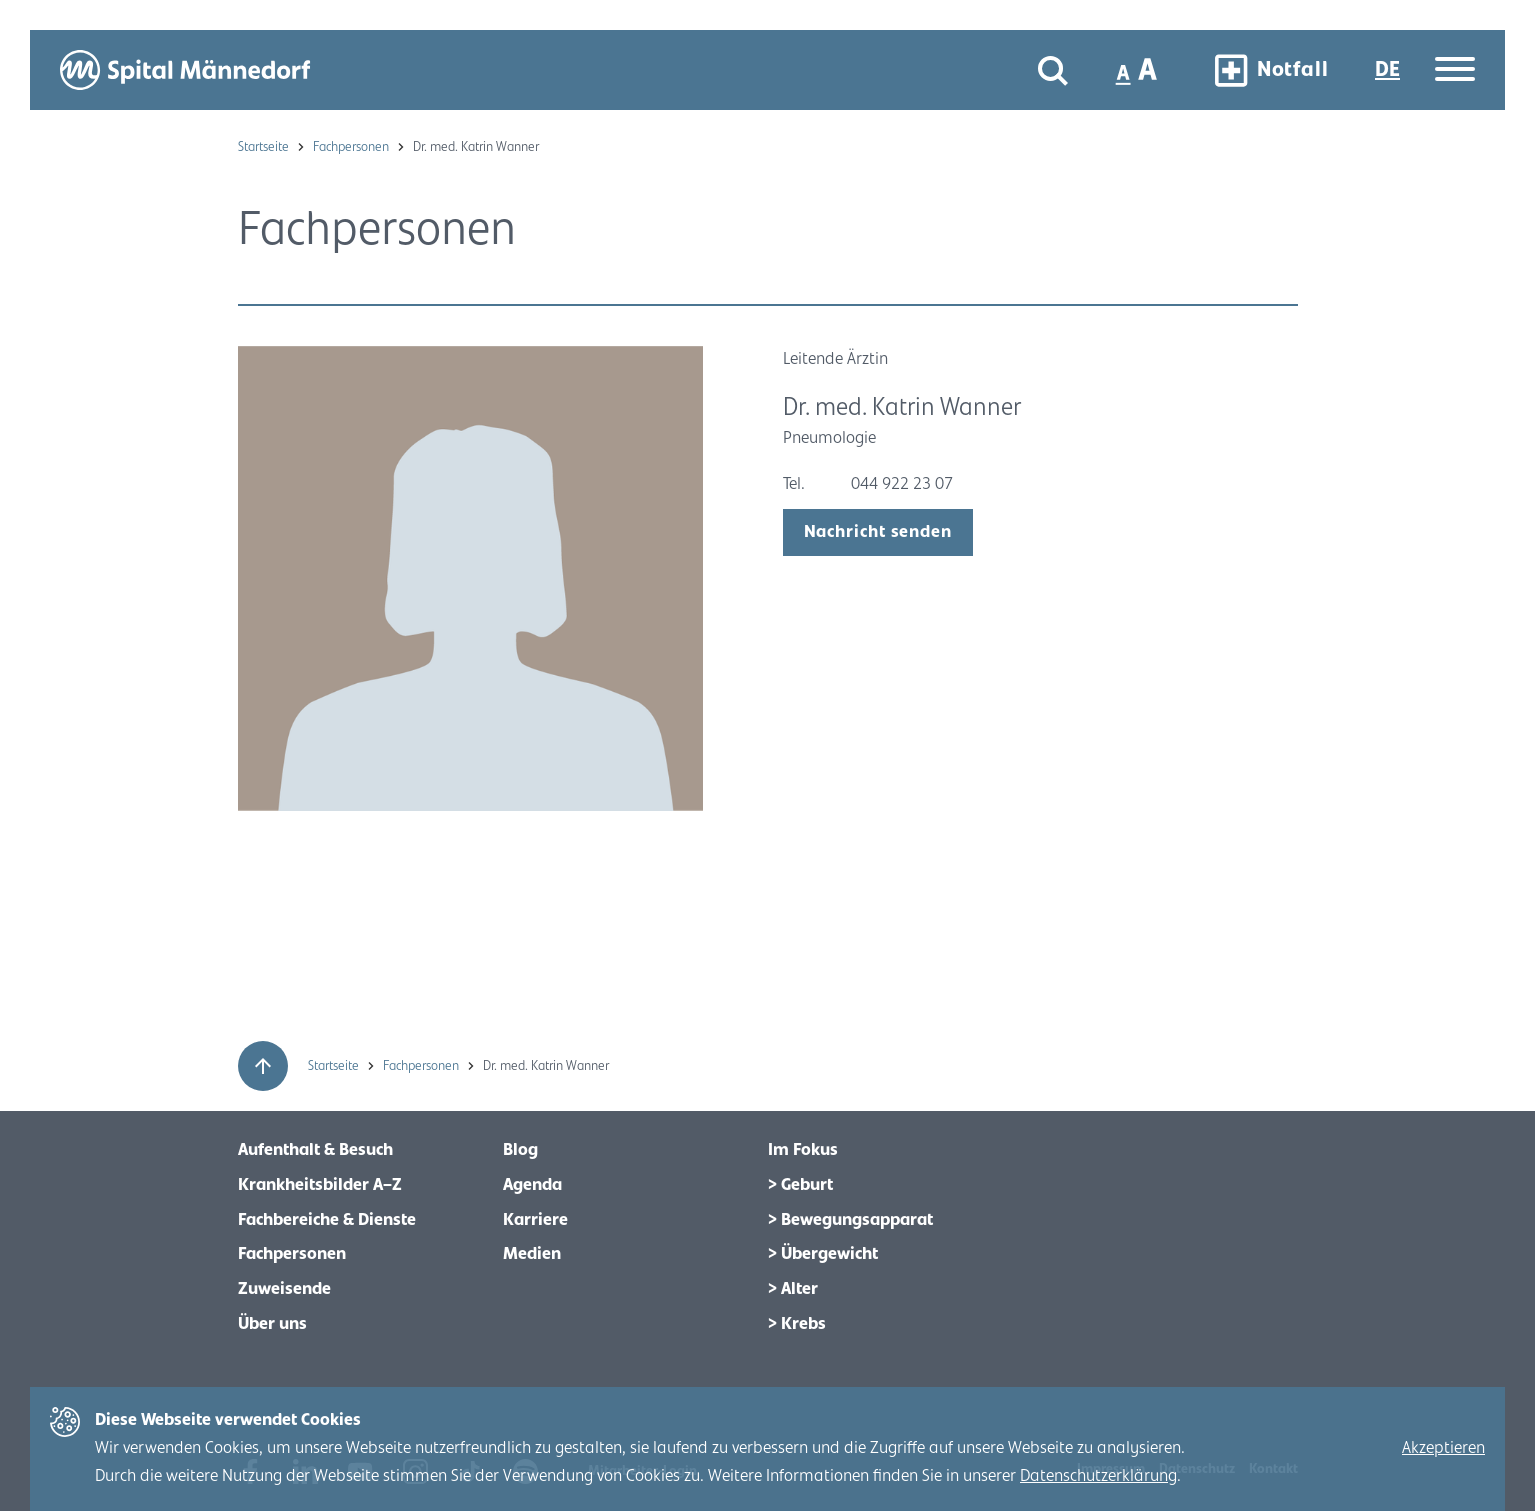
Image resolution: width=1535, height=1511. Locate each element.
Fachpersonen (352, 147)
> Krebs (797, 1324)
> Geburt (800, 1185)
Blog (520, 1150)
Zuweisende (284, 1289)
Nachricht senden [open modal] (878, 532)
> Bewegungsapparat (850, 1220)
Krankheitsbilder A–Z (320, 1185)
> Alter (793, 1289)
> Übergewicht (823, 1254)
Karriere (535, 1220)
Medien (532, 1254)
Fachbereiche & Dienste (327, 1220)
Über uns (272, 1324)
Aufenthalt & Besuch (315, 1150)
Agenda (532, 1185)
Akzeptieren (1443, 1448)
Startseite (265, 147)
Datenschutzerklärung (1098, 1476)
